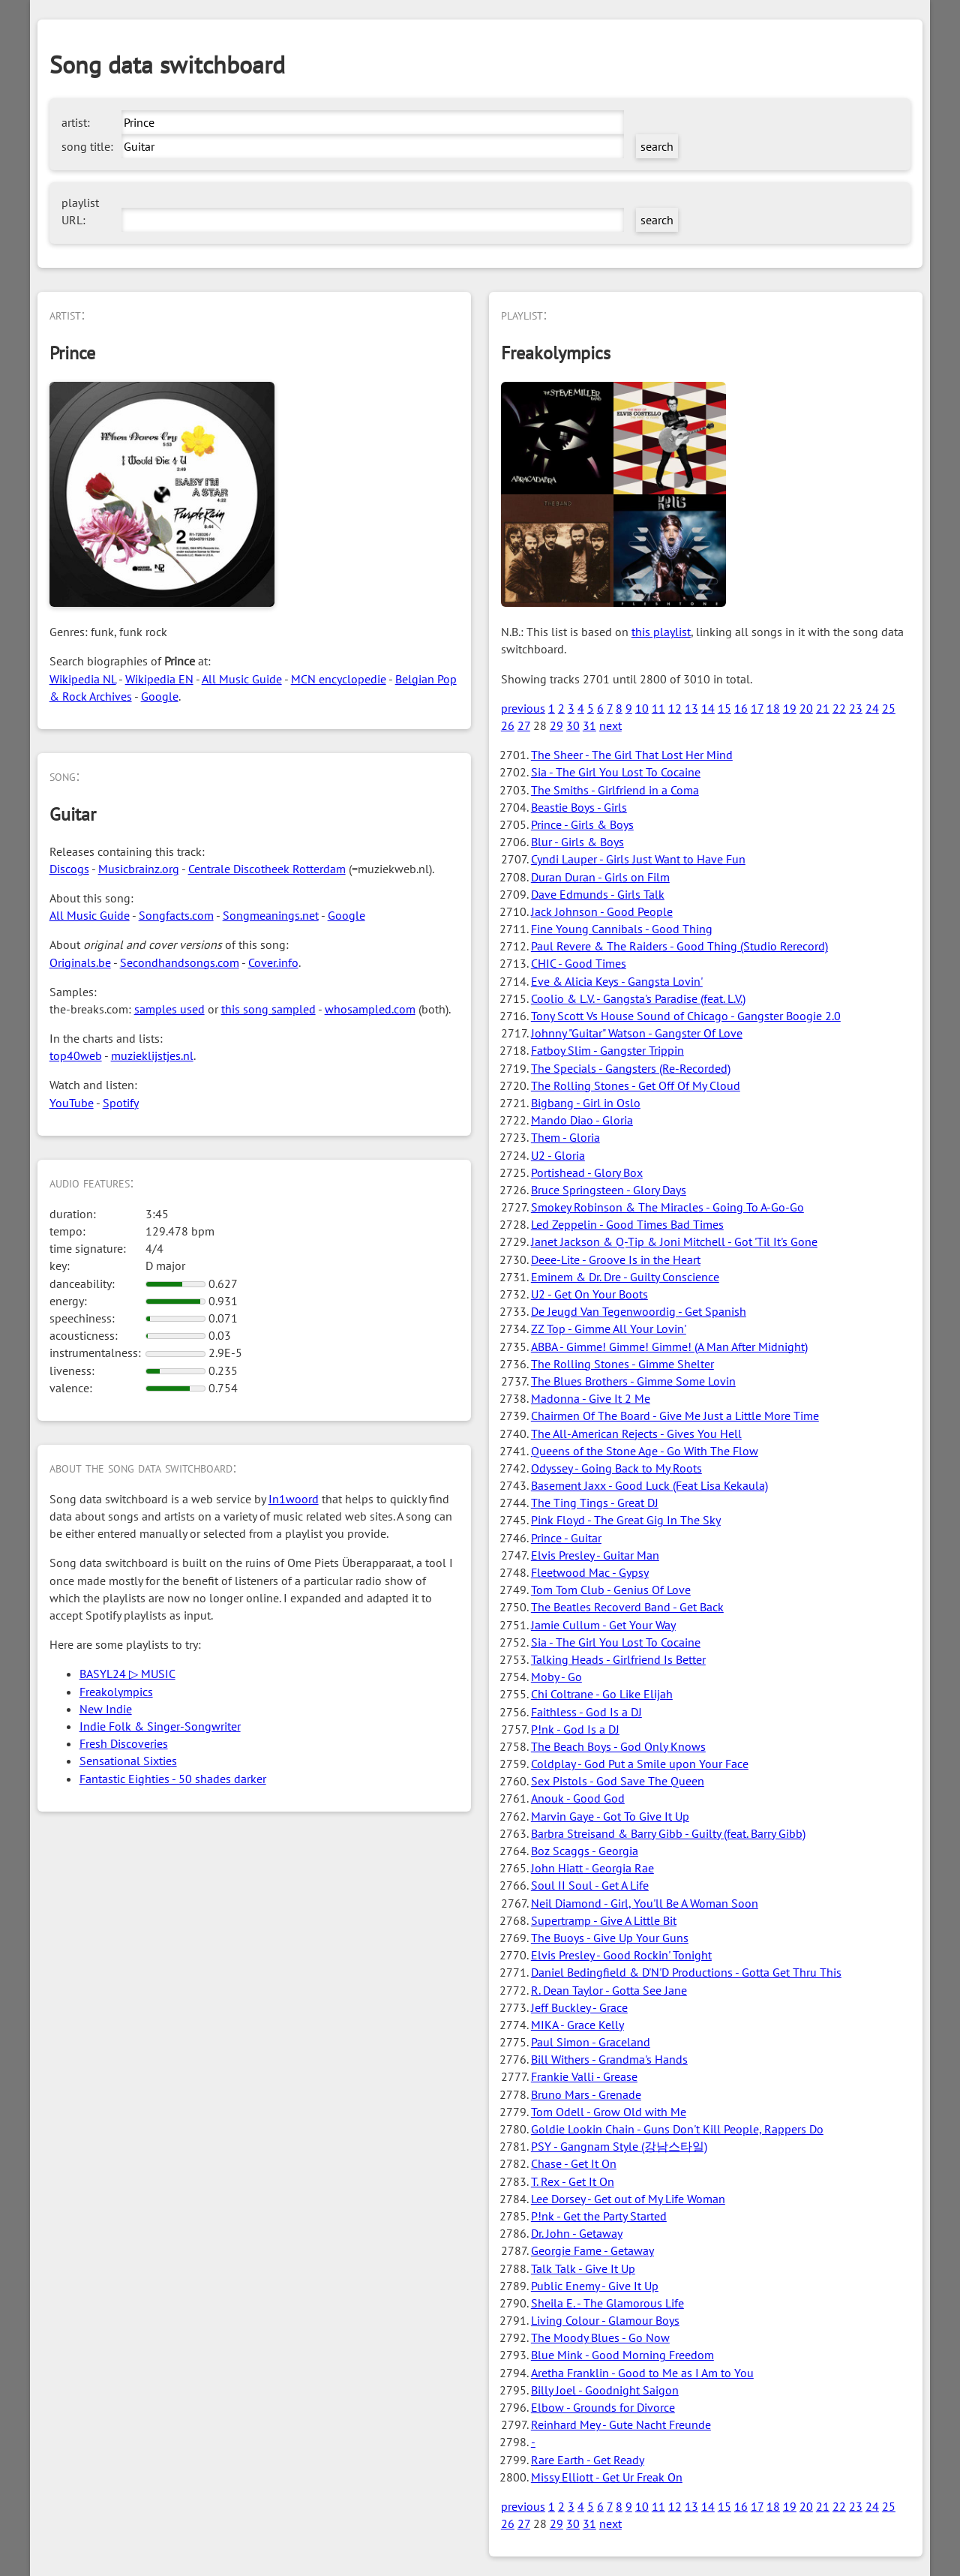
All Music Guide (242, 678)
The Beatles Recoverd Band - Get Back (627, 1606)
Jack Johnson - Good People (602, 911)
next (610, 725)
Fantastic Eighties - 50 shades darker (173, 1778)
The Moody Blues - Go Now (600, 2337)
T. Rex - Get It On (572, 2181)
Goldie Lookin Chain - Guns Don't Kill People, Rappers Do (677, 2128)
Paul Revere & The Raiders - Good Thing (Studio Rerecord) (679, 945)
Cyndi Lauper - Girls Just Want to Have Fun (638, 858)
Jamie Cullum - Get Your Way (603, 1624)
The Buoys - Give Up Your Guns (609, 1937)
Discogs (69, 868)
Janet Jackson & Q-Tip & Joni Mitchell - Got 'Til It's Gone (674, 1241)
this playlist (661, 631)
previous (523, 708)
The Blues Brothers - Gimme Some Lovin (633, 1381)
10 (642, 708)
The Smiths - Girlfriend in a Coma (615, 789)
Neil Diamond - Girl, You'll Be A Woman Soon (644, 1903)
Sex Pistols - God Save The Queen (617, 1780)
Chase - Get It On (573, 2163)
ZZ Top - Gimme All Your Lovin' (608, 1328)
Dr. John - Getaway (576, 2233)
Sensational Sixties (128, 1760)
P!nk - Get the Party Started (599, 2215)
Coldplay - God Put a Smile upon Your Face (639, 1763)
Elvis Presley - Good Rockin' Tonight (621, 1954)
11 (658, 708)
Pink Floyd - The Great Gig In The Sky (626, 1519)
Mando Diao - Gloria (582, 1119)
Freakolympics (116, 1691)
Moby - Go (556, 1676)
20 (806, 708)
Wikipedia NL (83, 678)
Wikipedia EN (159, 678)
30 (573, 725)
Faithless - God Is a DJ (586, 1711)
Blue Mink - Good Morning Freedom (622, 2354)
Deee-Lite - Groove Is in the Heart (615, 1259)
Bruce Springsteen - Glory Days (608, 1189)
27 (524, 725)
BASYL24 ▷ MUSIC (128, 1673)
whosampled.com (370, 1008)
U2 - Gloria (558, 1155)
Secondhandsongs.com (179, 962)
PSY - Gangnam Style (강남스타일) (619, 2146)
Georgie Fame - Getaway (592, 2250)
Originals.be (80, 962)
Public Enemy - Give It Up (594, 2285)
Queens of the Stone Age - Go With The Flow (644, 1450)
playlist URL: (80, 211)
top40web (76, 1055)
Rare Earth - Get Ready (587, 2459)
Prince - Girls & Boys (582, 824)
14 (708, 708)
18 (773, 708)
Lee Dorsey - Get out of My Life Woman (628, 2198)
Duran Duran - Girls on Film (600, 876)
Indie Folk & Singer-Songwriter (160, 1726)
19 (789, 708)
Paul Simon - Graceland (590, 2041)
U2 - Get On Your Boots (589, 1294)
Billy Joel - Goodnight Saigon (605, 2389)
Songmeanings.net (271, 915)
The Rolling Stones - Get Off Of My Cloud (635, 1085)
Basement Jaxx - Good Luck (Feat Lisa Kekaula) (649, 1485)
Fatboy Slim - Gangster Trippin (607, 1050)
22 (839, 708)
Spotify (121, 1102)
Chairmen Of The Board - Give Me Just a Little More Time (675, 1415)
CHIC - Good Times (578, 963)
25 (889, 708)
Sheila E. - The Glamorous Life (607, 2302)
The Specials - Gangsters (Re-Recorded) (630, 1068)
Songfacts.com (176, 915)
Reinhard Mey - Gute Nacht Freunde (621, 2424)
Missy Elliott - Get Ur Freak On (606, 2476)
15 (724, 708)
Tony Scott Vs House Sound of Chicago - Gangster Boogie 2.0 (686, 1015)
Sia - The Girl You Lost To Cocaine (615, 771)
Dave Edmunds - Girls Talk (597, 894)
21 (823, 708)
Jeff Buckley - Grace (579, 2007)
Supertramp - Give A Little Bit (603, 1920)
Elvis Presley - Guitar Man (595, 1555)
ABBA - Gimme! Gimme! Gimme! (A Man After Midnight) (669, 1346)
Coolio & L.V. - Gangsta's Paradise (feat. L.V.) (638, 998)
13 (691, 708)
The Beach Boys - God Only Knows (618, 1746)
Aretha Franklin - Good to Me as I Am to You (642, 2372)
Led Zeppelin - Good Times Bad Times (627, 1224)
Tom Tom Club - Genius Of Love (611, 1589)
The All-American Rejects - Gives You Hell (636, 1433)
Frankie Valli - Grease (584, 2076)
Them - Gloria (565, 1137)
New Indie (106, 1708)
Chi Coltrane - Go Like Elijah (602, 1693)
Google (159, 696)
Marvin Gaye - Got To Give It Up (610, 1816)
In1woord (293, 1498)
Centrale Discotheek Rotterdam (267, 868)
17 (757, 708)
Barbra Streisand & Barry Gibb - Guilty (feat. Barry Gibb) (668, 1833)
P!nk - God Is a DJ (575, 1729)
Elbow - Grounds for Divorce (603, 2407)
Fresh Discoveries (124, 1743)
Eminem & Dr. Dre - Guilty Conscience (625, 1276)
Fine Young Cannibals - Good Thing (621, 928)
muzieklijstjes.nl (152, 1055)
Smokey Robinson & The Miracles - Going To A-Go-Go (667, 1206)
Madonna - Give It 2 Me (590, 1398)
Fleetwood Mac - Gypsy (590, 1572)
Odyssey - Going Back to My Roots (616, 1468)
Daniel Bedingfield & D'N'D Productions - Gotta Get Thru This (686, 1972)
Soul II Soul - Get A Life (590, 1885)
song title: (87, 146)
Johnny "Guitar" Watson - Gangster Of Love (636, 1032)
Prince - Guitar (566, 1537)
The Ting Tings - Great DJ (594, 1502)
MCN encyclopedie (338, 678)
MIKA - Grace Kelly (577, 2024)
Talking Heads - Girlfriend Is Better (618, 1659)
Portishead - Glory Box (587, 1172)
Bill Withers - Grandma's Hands (609, 2059)
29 (556, 725)
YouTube (72, 1102)
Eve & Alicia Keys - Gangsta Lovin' (617, 981)
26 (507, 725)
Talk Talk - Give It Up (583, 2268)
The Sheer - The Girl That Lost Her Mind (632, 754)
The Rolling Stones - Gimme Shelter (622, 1363)
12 (675, 708)
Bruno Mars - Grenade (586, 2094)
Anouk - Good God (578, 1798)
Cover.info (273, 962)
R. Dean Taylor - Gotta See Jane (609, 1990)
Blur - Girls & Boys (577, 841)
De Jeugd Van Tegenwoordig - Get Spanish (638, 1311)
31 (589, 725)
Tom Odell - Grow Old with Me (608, 2111)
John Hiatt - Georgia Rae (592, 1867)
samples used (169, 1008)
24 (872, 708)
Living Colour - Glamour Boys (605, 2320)
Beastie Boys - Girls (579, 807)
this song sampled (268, 1008)
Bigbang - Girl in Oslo (585, 1102)
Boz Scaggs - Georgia (584, 1850)
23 (855, 708)
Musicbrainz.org (138, 868)
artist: (76, 122)
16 (741, 708)
